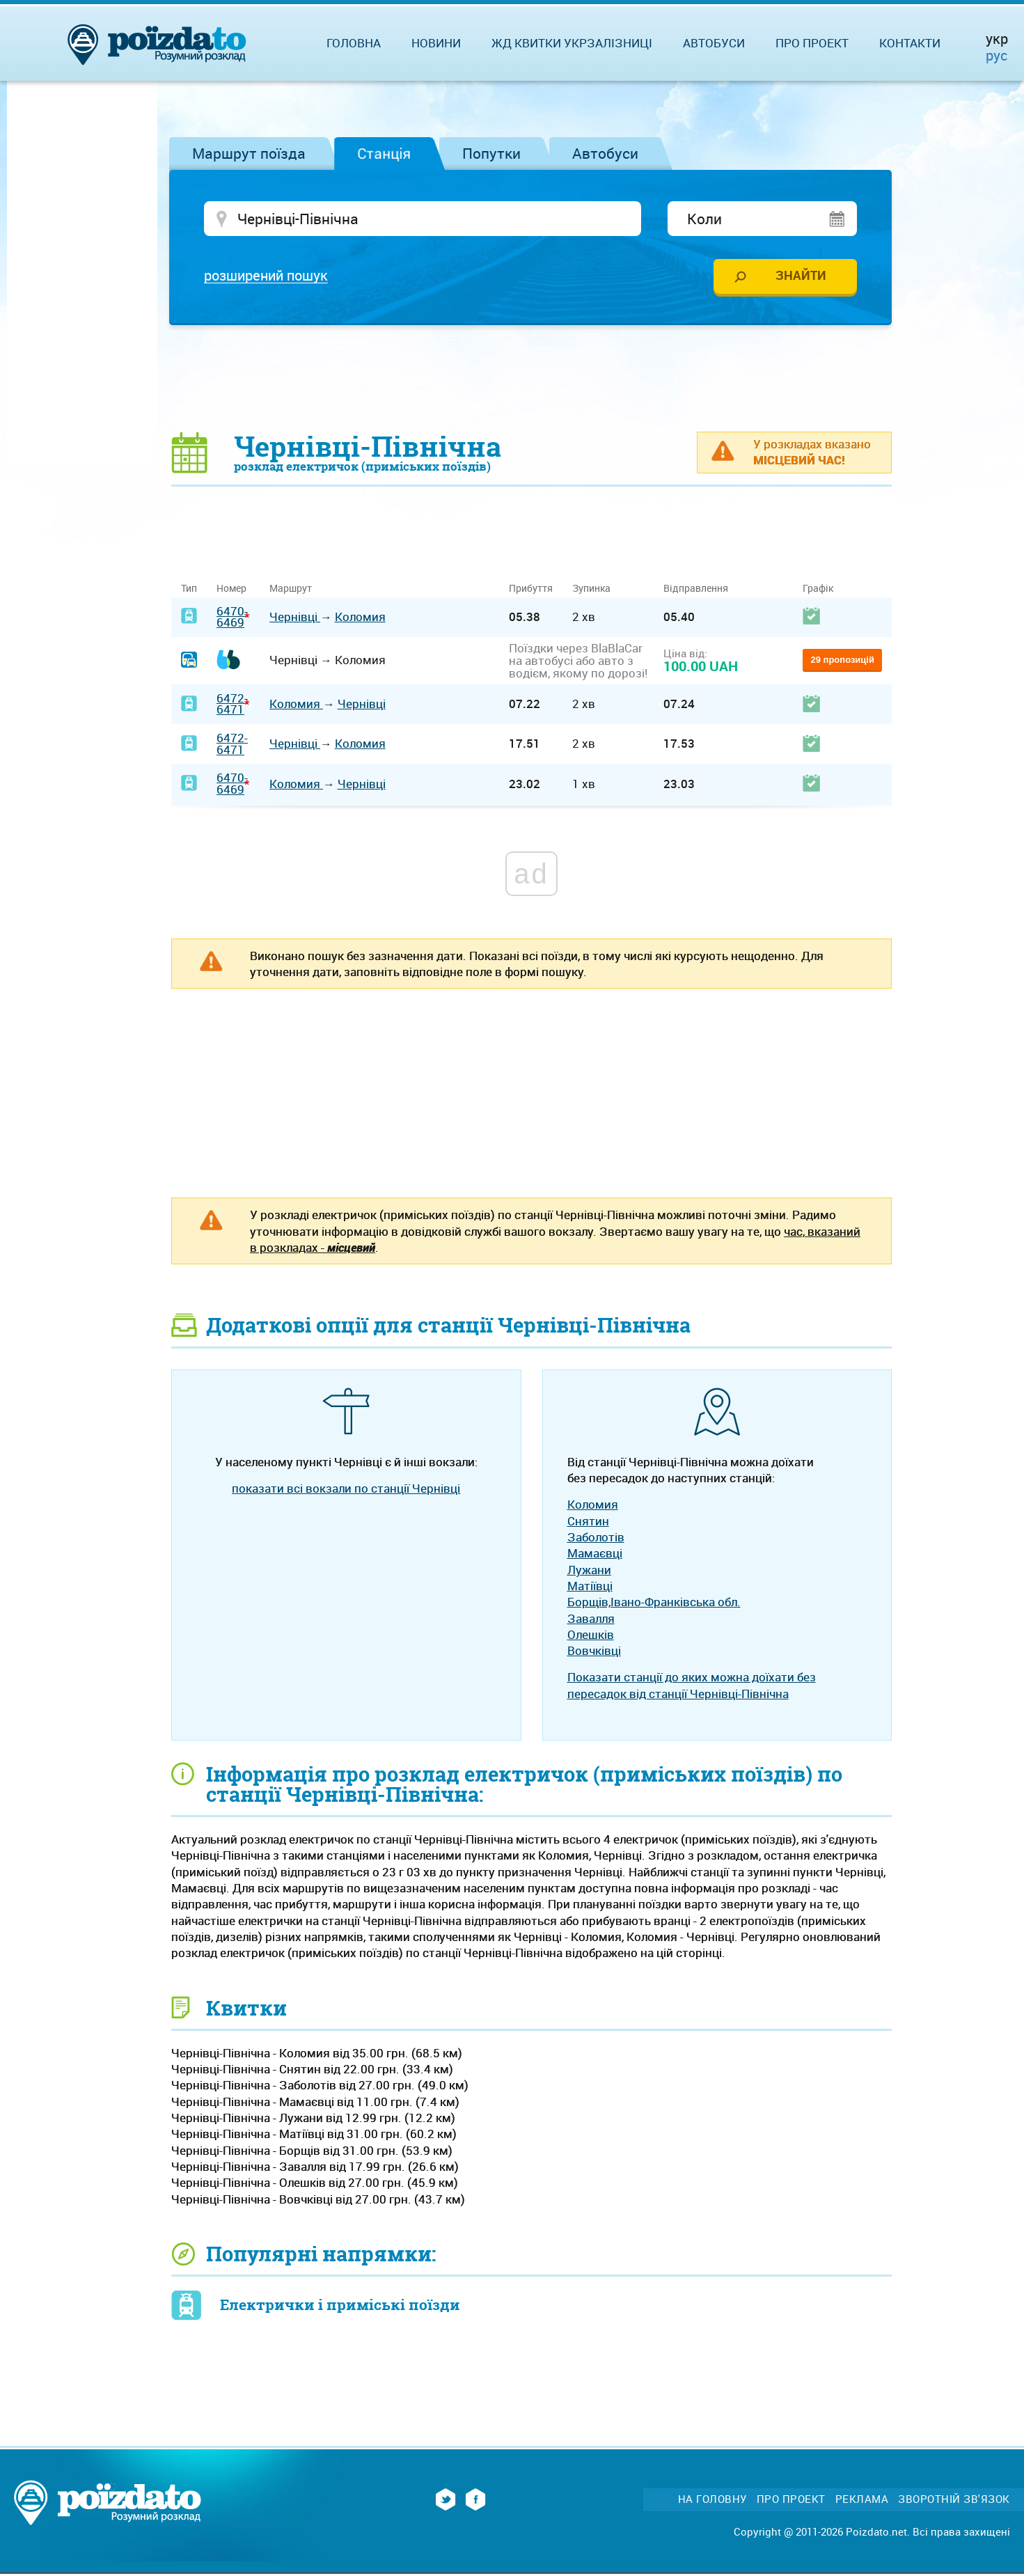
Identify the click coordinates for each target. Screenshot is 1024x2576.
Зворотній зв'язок (954, 2501)
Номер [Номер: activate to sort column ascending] (231, 590)
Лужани (589, 1571)
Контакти (909, 43)
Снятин (588, 1522)
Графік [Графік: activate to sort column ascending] (818, 590)
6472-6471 (232, 706)
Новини (436, 43)
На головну (712, 2501)
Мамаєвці (594, 1555)
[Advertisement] (531, 379)
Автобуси (605, 153)
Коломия (360, 619)
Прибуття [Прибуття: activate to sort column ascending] (531, 590)
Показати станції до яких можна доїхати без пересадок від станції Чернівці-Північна (691, 1687)
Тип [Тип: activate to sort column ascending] (189, 590)
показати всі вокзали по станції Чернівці (346, 1490)
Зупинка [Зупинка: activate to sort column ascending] (591, 590)
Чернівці (294, 619)
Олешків (590, 1636)
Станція (384, 153)
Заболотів (595, 1539)
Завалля (591, 1620)
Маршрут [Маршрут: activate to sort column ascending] (290, 590)
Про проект (812, 43)
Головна (353, 43)
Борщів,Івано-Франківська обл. (654, 1604)
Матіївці (590, 1588)
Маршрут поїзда (249, 153)
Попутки (491, 153)
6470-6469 (232, 618)
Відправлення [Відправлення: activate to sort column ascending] (695, 590)
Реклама (862, 2501)
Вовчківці (594, 1652)
